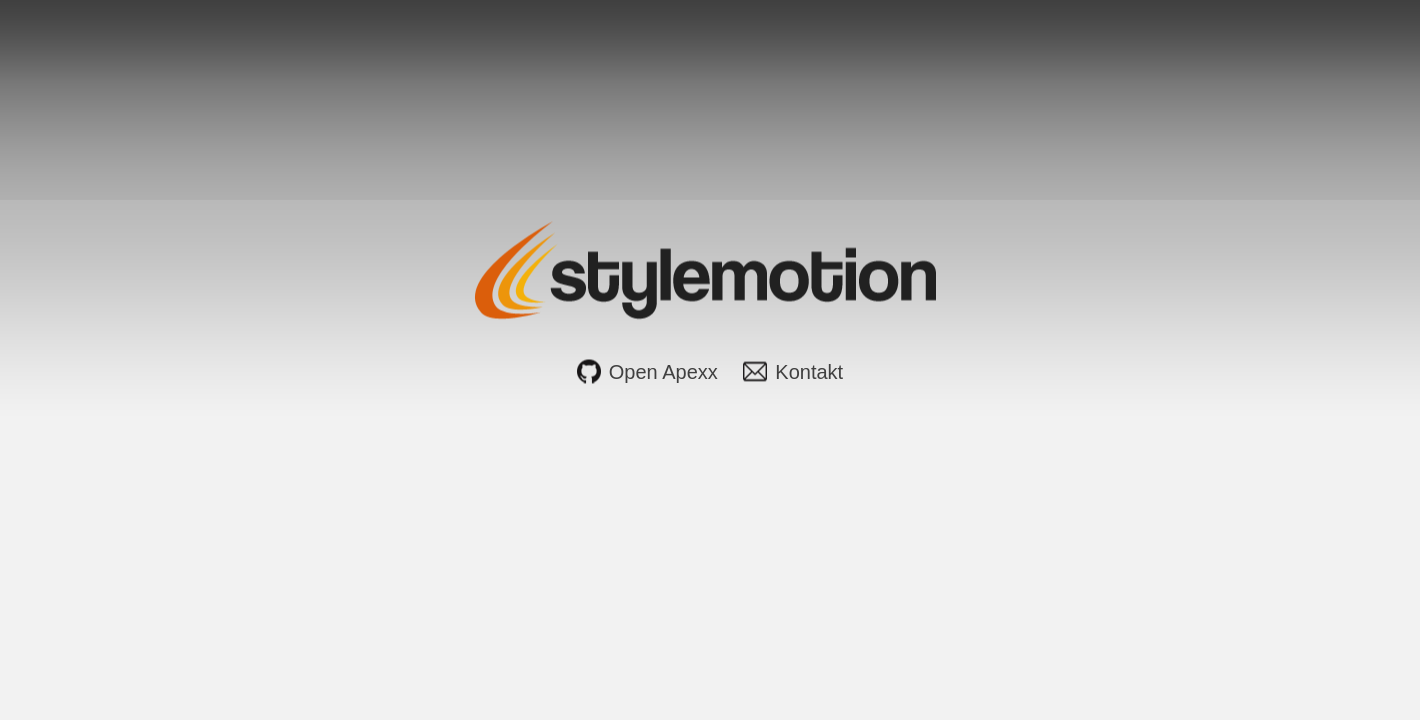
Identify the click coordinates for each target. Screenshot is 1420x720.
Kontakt (809, 372)
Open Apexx (663, 372)
